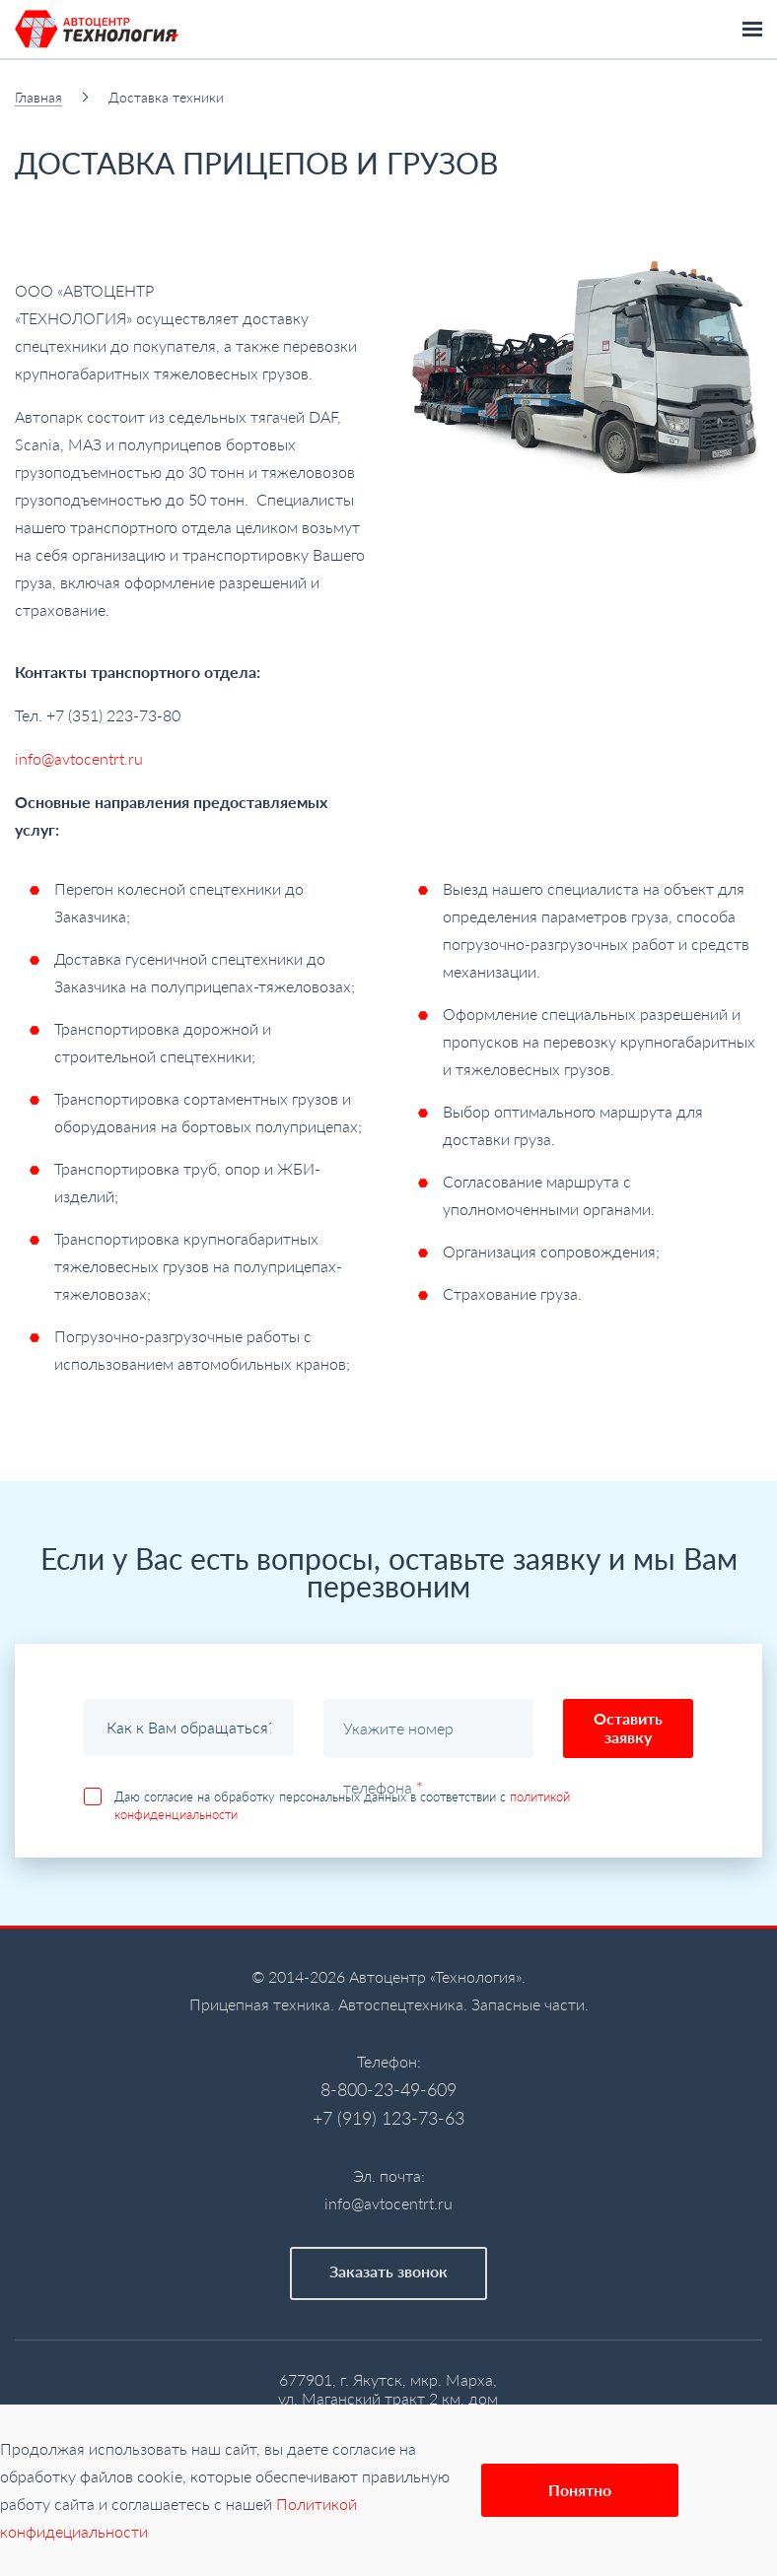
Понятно (579, 2489)
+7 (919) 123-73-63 (388, 2118)
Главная (38, 97)
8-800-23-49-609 (388, 2089)
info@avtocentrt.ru (79, 758)
